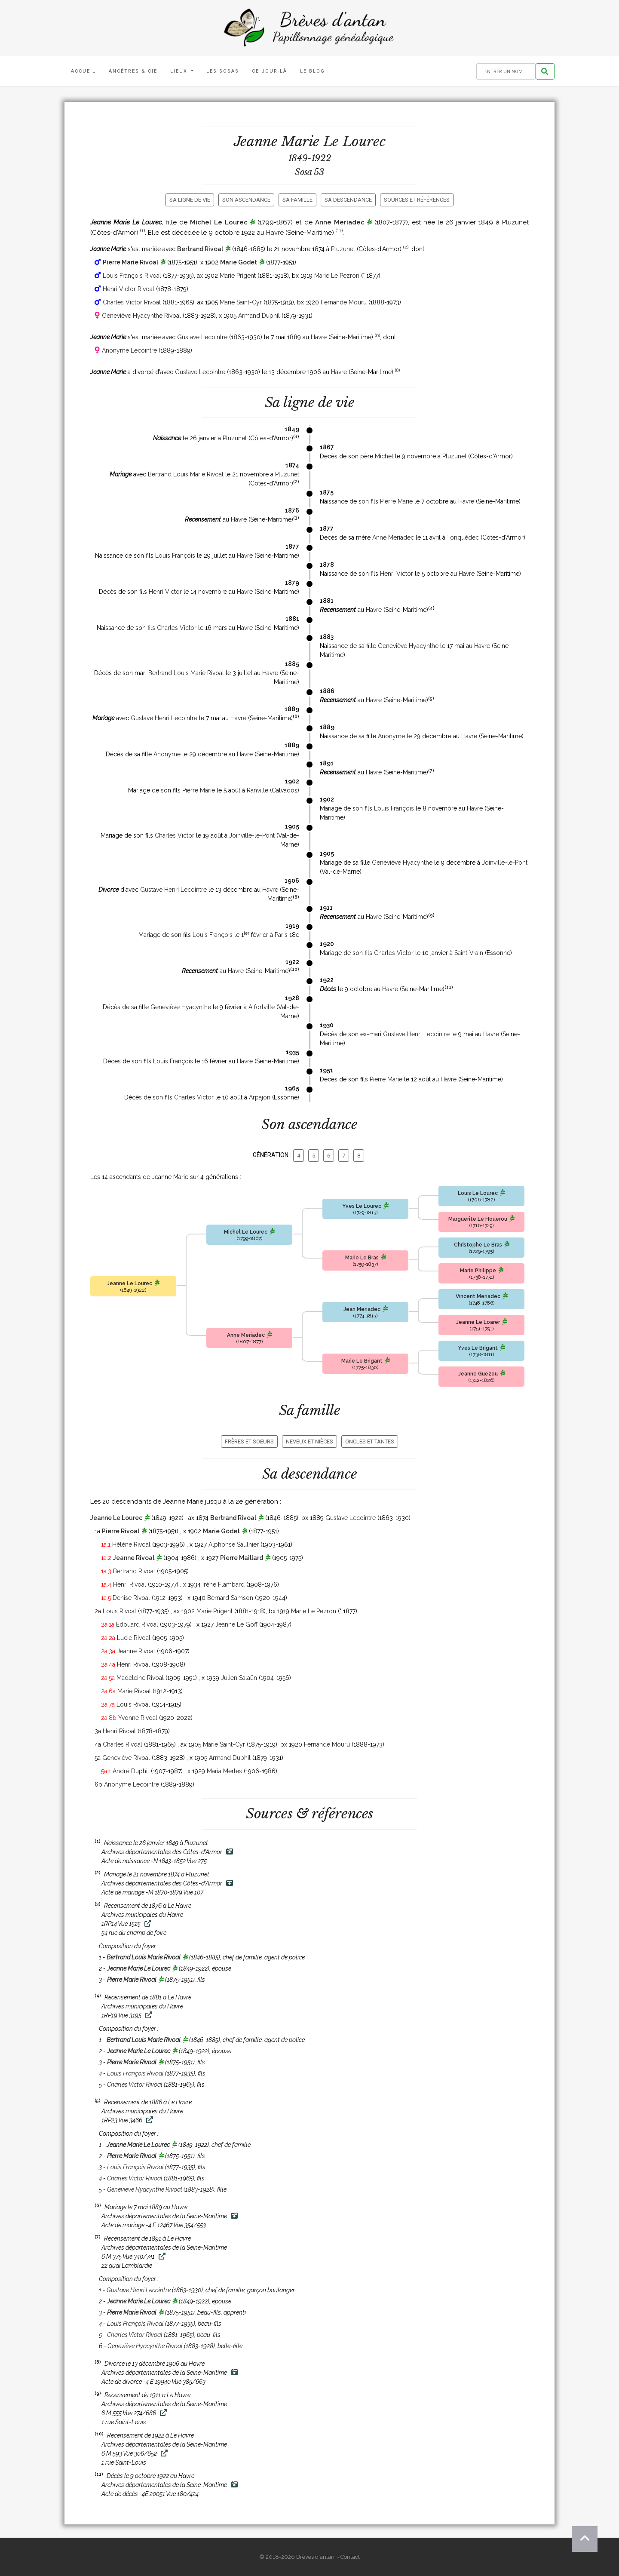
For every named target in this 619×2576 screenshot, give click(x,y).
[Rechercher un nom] (506, 71)
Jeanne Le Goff (236, 1624)
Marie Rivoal (134, 1691)
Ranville (257, 790)
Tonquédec (463, 537)
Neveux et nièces (309, 1441)
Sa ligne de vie (189, 200)
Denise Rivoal (131, 1597)
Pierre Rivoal (120, 1531)
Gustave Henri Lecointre (164, 718)
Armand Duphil (259, 315)
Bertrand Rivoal (200, 249)
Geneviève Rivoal (126, 1757)
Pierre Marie (396, 501)
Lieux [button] (180, 71)
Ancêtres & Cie (133, 71)
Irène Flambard (223, 1584)
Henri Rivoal (129, 1584)
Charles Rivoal (122, 1744)
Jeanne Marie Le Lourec (138, 1968)
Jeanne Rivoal (133, 1557)
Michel (384, 456)
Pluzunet (515, 222)
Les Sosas (222, 71)
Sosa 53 (309, 172)
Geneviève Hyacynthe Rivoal (141, 315)
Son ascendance (246, 200)
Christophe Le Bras (478, 1245)
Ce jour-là (269, 71)
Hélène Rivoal (131, 1544)
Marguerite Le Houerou (477, 1219)
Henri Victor (396, 573)
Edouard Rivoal (137, 1624)
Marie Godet (238, 262)
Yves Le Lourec (361, 1206)
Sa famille (297, 200)
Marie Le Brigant (362, 1361)
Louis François (175, 555)
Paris (281, 934)
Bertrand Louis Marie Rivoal (186, 474)
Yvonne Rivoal (137, 1717)
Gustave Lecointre (202, 337)
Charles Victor (176, 627)
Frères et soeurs (249, 1441)
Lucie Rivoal (133, 1637)
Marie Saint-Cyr (241, 302)
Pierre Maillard (241, 1557)
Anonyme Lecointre (129, 350)
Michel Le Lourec (219, 222)
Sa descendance (348, 200)
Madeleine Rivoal (140, 1677)
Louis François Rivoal (132, 275)
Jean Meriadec (361, 1309)
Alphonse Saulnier (233, 1544)
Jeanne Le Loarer (478, 1322)
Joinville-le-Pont (252, 835)
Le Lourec (354, 141)
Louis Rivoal (119, 1611)
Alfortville (261, 1007)
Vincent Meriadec (478, 1296)
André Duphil (131, 1771)
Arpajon (259, 1097)
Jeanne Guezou (478, 1374)
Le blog (312, 71)
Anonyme (391, 736)
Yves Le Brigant (478, 1348)
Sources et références (417, 200)
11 (339, 230)
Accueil (83, 71)
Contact (350, 2557)
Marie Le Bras (362, 1258)
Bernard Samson (230, 1597)
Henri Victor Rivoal (128, 289)
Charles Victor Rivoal (132, 302)
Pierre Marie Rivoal (130, 262)
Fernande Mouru (344, 302)
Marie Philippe (478, 1271)
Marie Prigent (238, 275)
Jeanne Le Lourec (129, 1283)
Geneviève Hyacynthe (408, 645)
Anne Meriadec (340, 222)
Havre (275, 232)
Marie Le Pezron (336, 275)
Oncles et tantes (369, 1441)
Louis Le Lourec (478, 1193)
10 (294, 969)
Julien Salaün (239, 1677)
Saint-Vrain (468, 952)
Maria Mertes (224, 1771)
